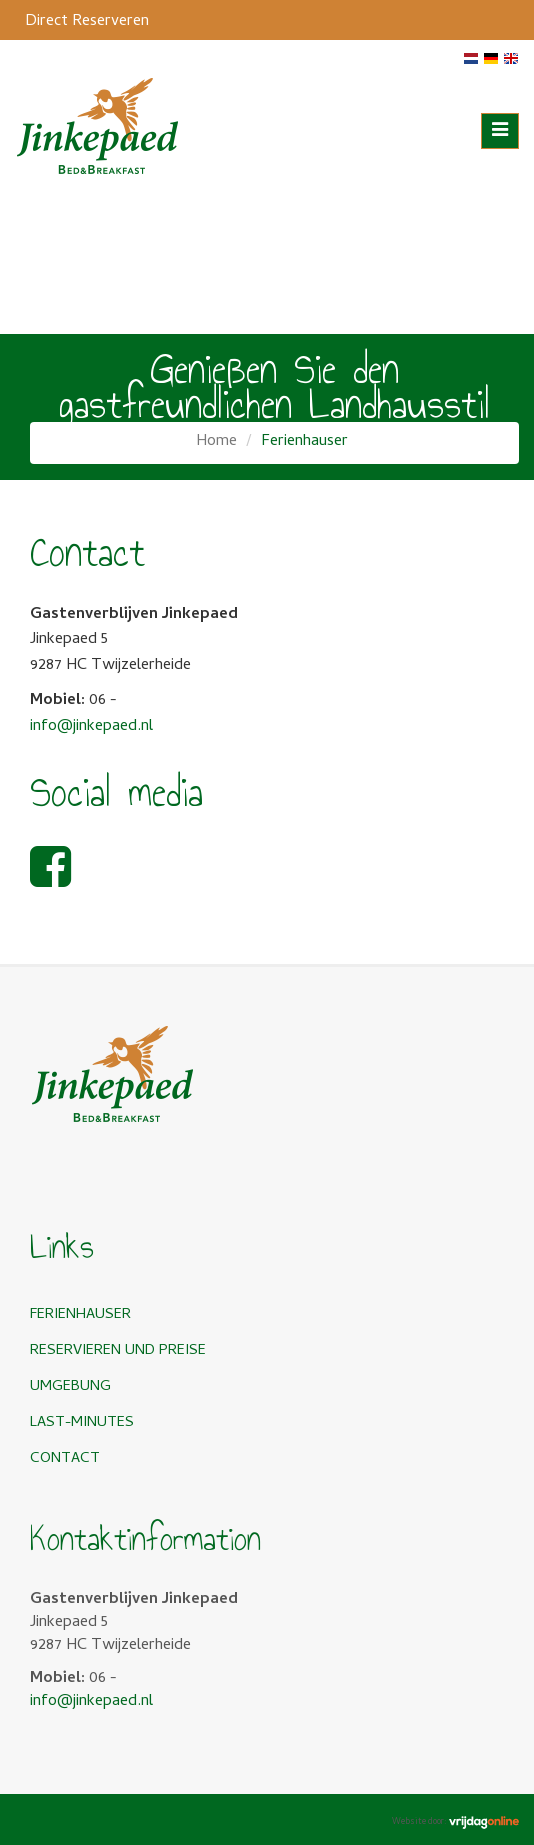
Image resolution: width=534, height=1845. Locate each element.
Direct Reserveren (87, 22)
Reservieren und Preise (118, 1351)
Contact (65, 1459)
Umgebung (70, 1387)
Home (216, 442)
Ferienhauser (80, 1315)
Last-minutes (82, 1423)
